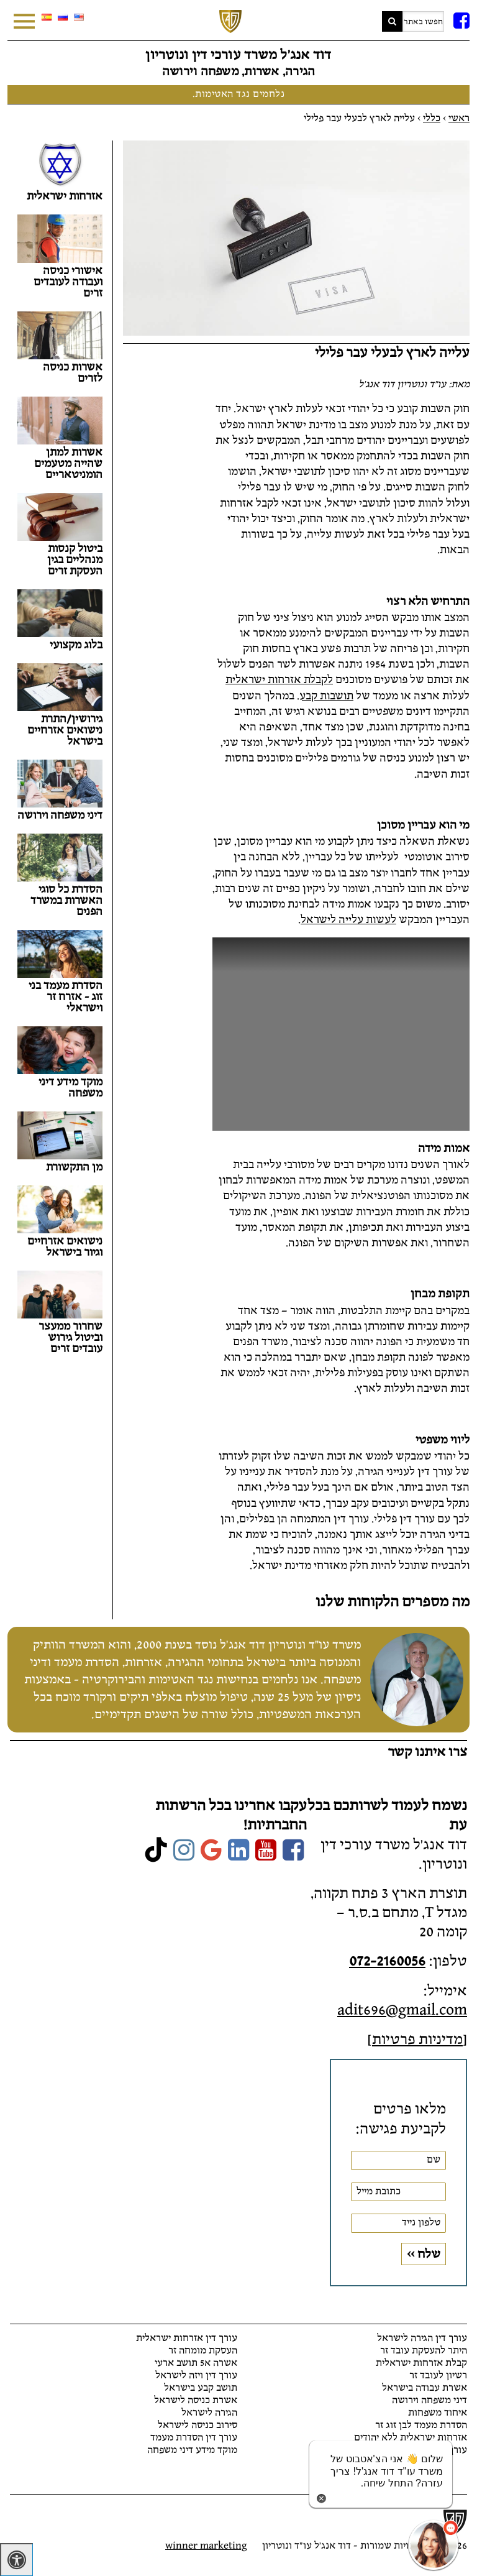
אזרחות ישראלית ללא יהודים (410, 2438)
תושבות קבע (326, 695)
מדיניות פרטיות (417, 2039)
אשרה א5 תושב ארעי (196, 2363)
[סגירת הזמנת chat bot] (321, 2497)
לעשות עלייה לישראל (348, 919)
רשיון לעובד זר (438, 2375)
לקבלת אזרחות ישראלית (279, 679)
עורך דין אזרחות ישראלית (186, 2338)
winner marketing (206, 2546)
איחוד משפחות (437, 2413)
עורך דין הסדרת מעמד (193, 2438)
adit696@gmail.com (402, 2010)
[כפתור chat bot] (433, 2545)
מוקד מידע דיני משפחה (192, 2450)
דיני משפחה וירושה (429, 2400)
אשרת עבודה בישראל (424, 2388)
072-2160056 (387, 1961)
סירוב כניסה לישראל (197, 2425)
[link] (293, 1851)
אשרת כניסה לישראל (195, 2400)
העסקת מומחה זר (202, 2351)
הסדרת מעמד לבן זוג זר (421, 2425)
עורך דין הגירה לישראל (422, 2338)
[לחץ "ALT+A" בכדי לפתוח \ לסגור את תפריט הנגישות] (16, 2559)
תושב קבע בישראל (200, 2388)
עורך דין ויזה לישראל (196, 2375)
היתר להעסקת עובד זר (423, 2351)
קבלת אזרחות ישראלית (421, 2363)
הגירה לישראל (209, 2413)
